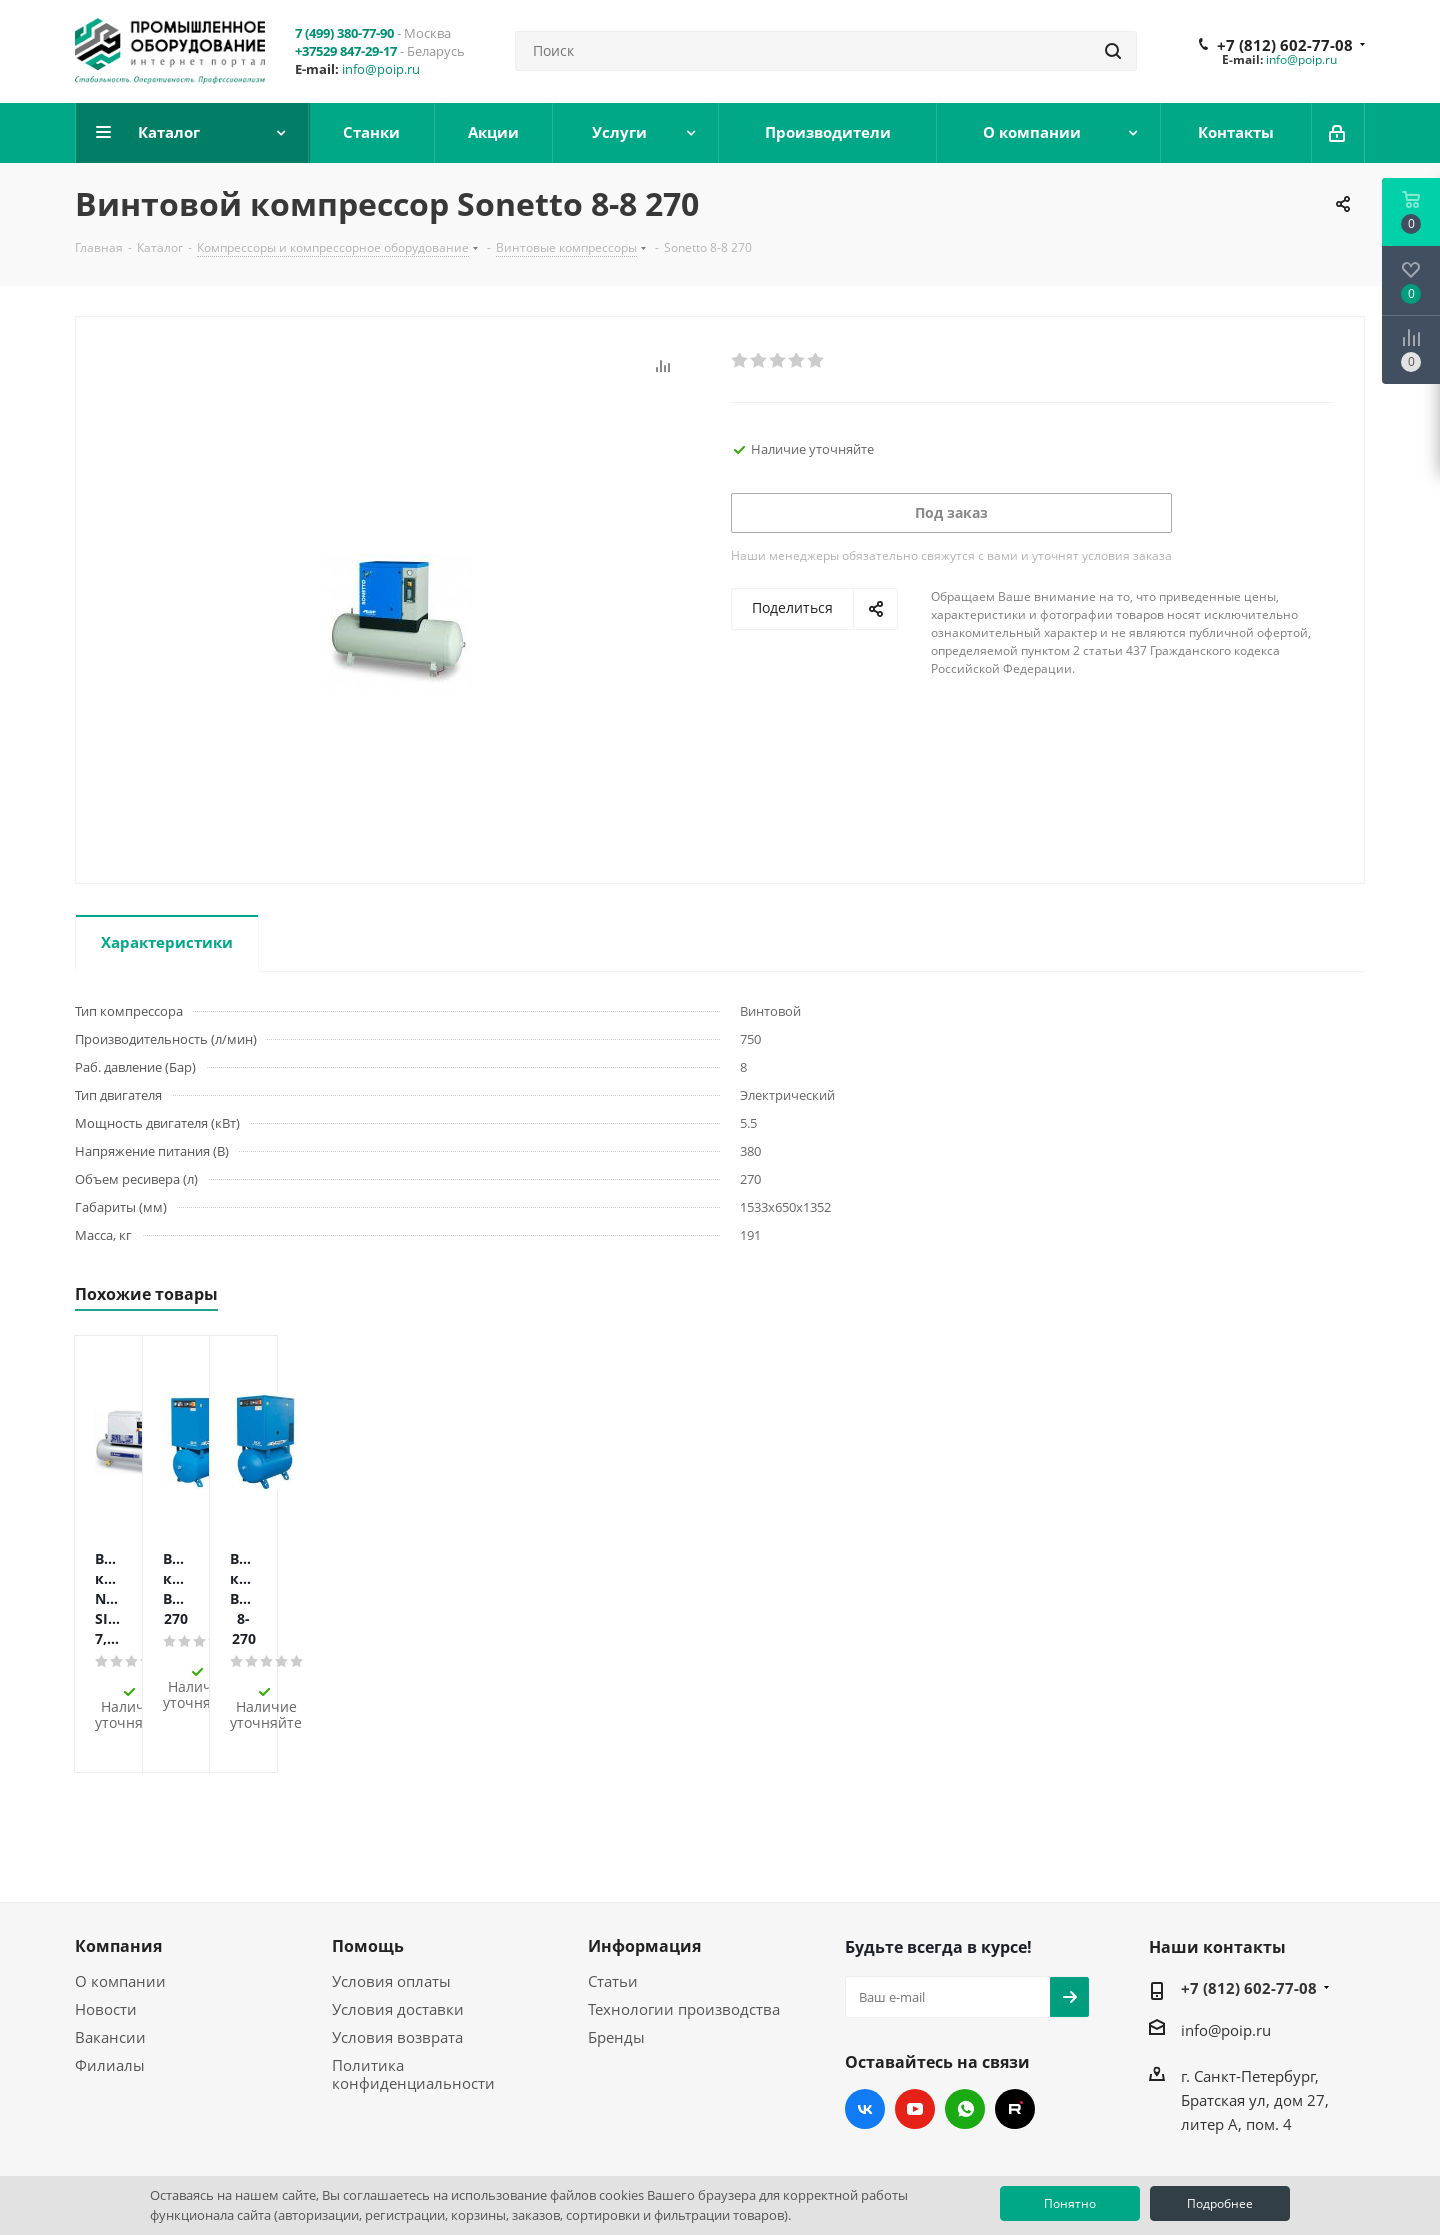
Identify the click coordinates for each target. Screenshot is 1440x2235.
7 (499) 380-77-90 (344, 33)
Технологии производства (684, 1918)
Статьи (613, 1890)
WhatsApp (965, 2018)
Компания (118, 1855)
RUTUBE (1015, 2018)
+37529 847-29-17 (346, 51)
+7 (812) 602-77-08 (1285, 45)
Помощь (368, 1855)
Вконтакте (865, 2018)
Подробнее (1220, 2203)
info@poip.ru (381, 69)
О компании (120, 1890)
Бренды (616, 1946)
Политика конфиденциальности (413, 1983)
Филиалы (110, 1974)
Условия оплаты (391, 1890)
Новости (106, 1918)
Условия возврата (397, 1946)
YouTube (915, 2018)
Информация (644, 1855)
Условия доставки (398, 1918)
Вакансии (110, 1946)
